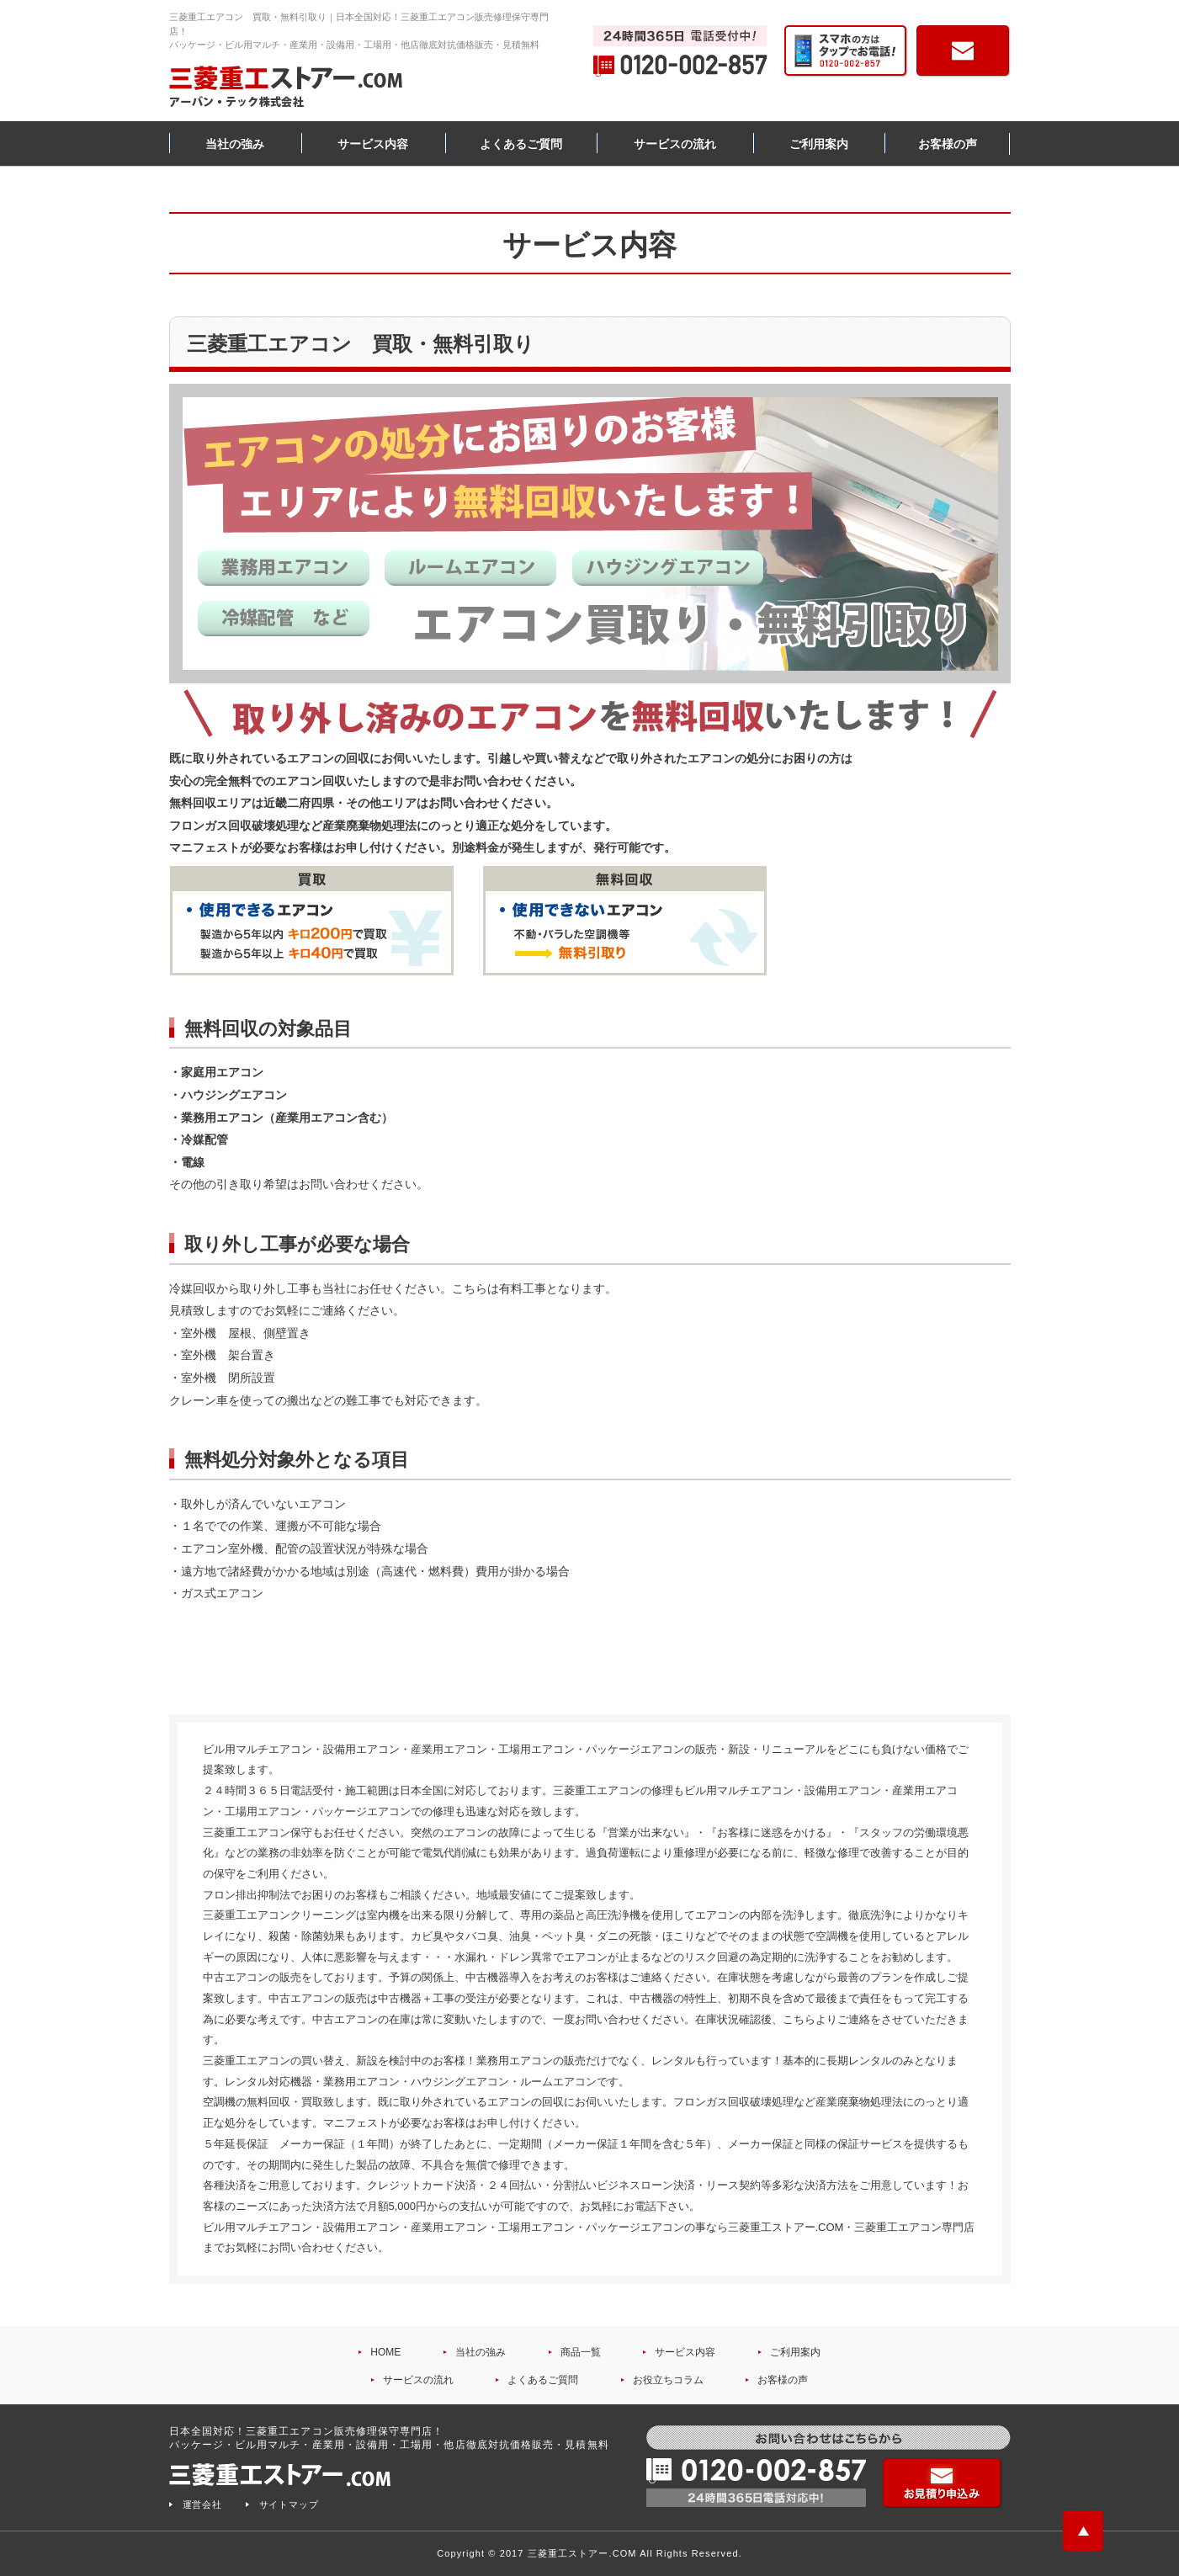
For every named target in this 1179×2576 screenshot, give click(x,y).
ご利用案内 (818, 144)
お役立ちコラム (668, 2380)
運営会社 (203, 2504)
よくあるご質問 (521, 144)
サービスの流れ (675, 144)
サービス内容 (372, 144)
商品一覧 (580, 2352)
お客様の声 (947, 144)
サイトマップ (289, 2504)
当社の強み (234, 144)
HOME (385, 2352)
